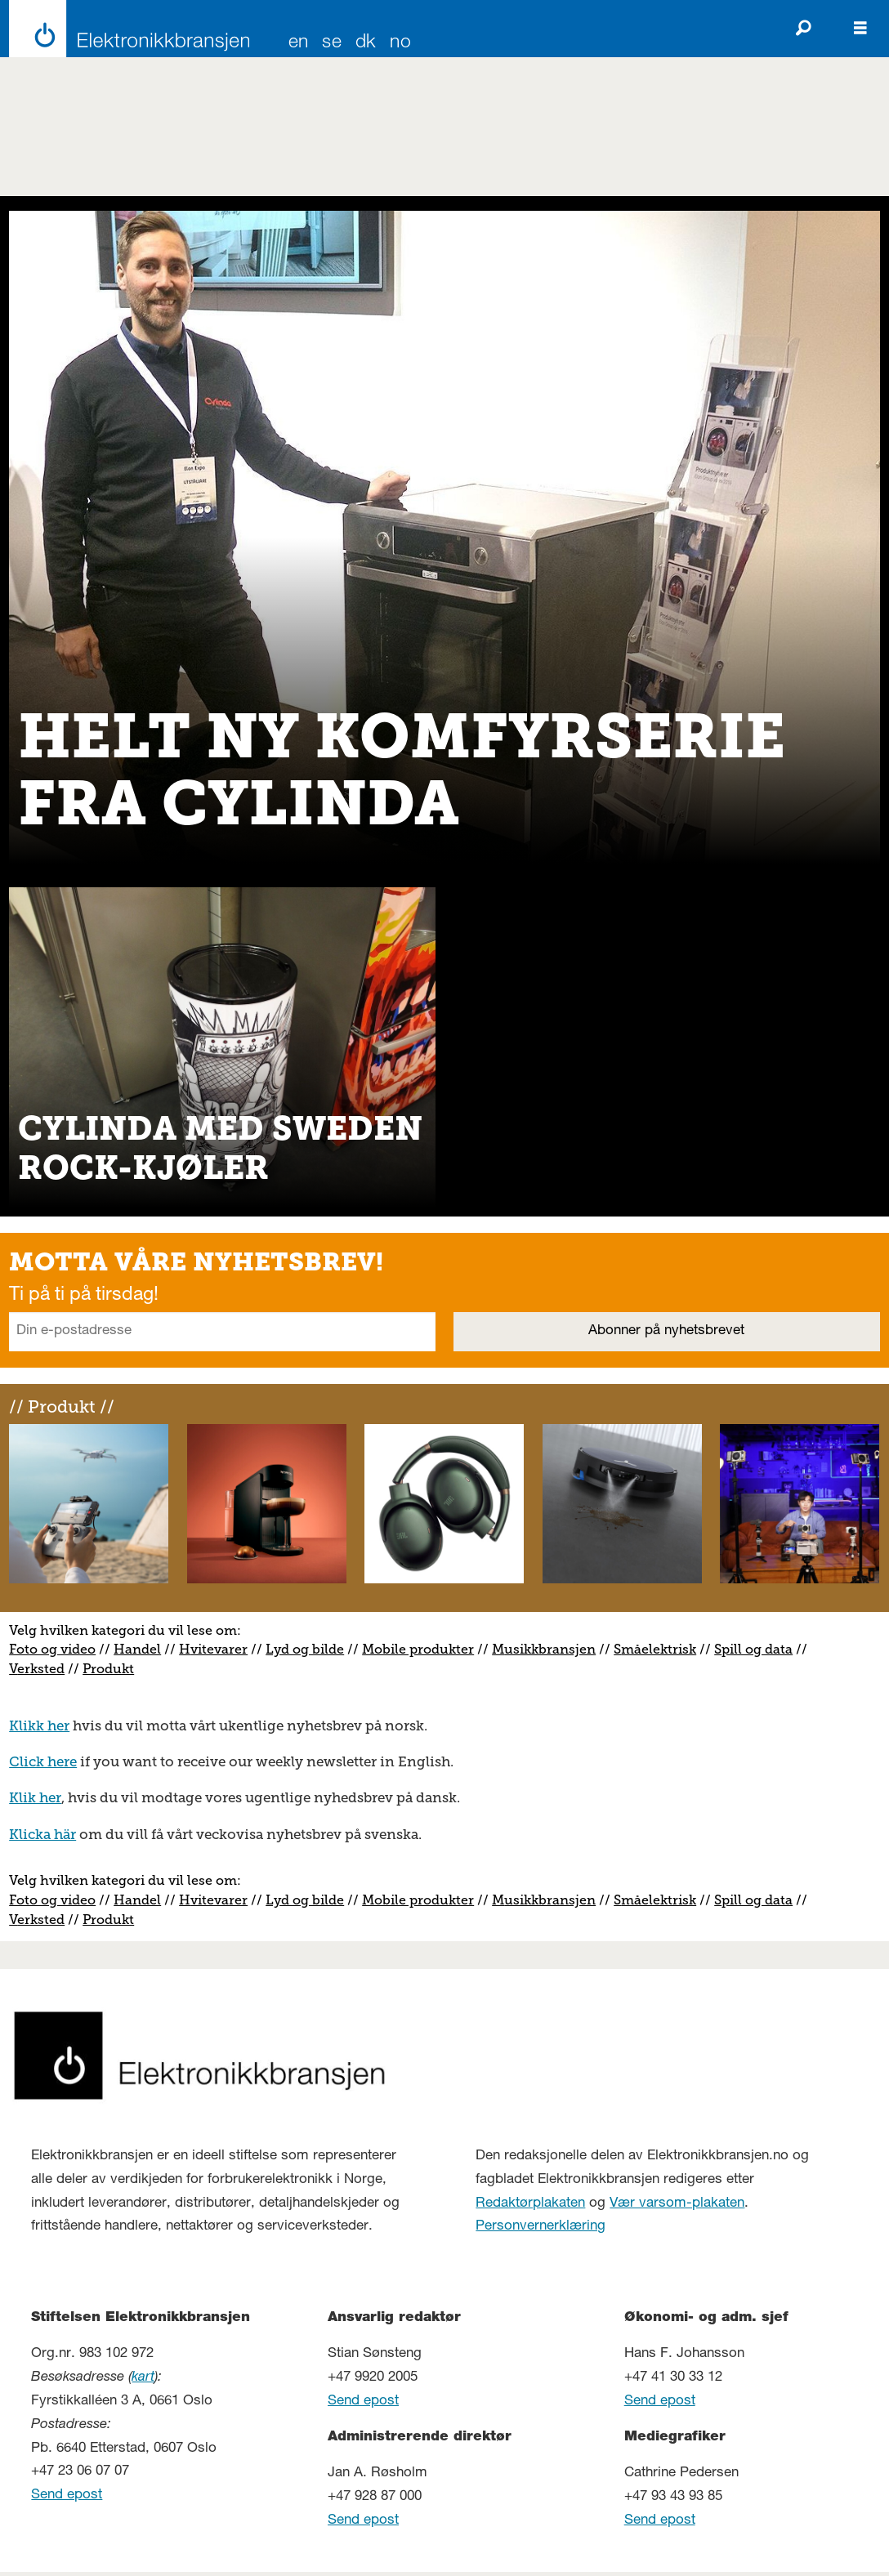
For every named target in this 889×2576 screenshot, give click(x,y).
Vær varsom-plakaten (677, 2204)
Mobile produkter (418, 1649)
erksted (41, 1668)
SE (332, 43)
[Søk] (803, 28)
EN (298, 43)
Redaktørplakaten (530, 2204)
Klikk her (39, 1725)
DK (366, 43)
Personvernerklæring (540, 2227)
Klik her (35, 1797)
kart (143, 2378)
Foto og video (52, 1649)
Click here (43, 1761)
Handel (137, 1649)
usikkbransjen (550, 1649)
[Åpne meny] (860, 28)
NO (400, 43)
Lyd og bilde (305, 1649)
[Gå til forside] (124, 28)
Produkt (108, 1668)
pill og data (757, 1649)
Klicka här (42, 1834)
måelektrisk (658, 1649)
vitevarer (219, 1649)
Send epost (66, 2495)
